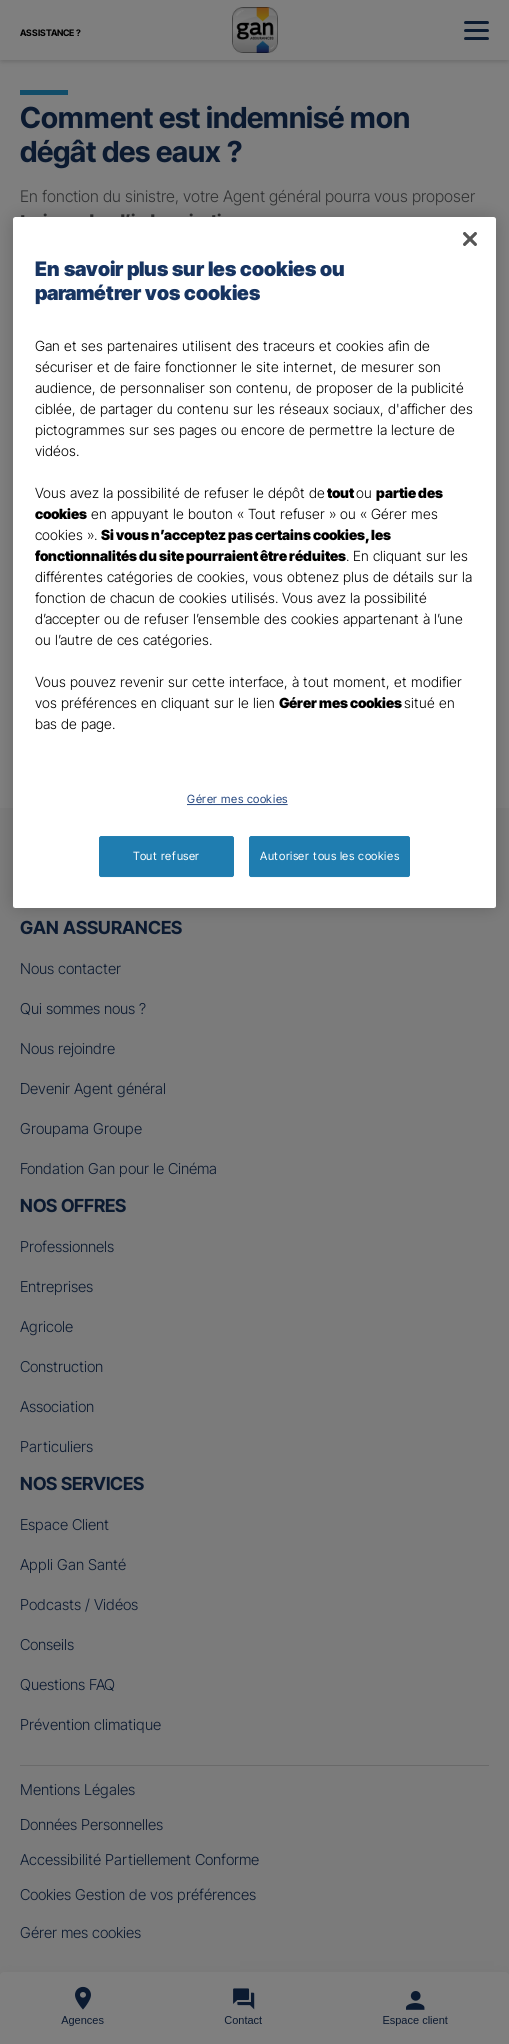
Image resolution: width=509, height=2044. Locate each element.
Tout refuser (166, 856)
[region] (255, 563)
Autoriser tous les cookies (329, 856)
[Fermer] (470, 239)
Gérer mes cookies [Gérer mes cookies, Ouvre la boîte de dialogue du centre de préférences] (237, 799)
